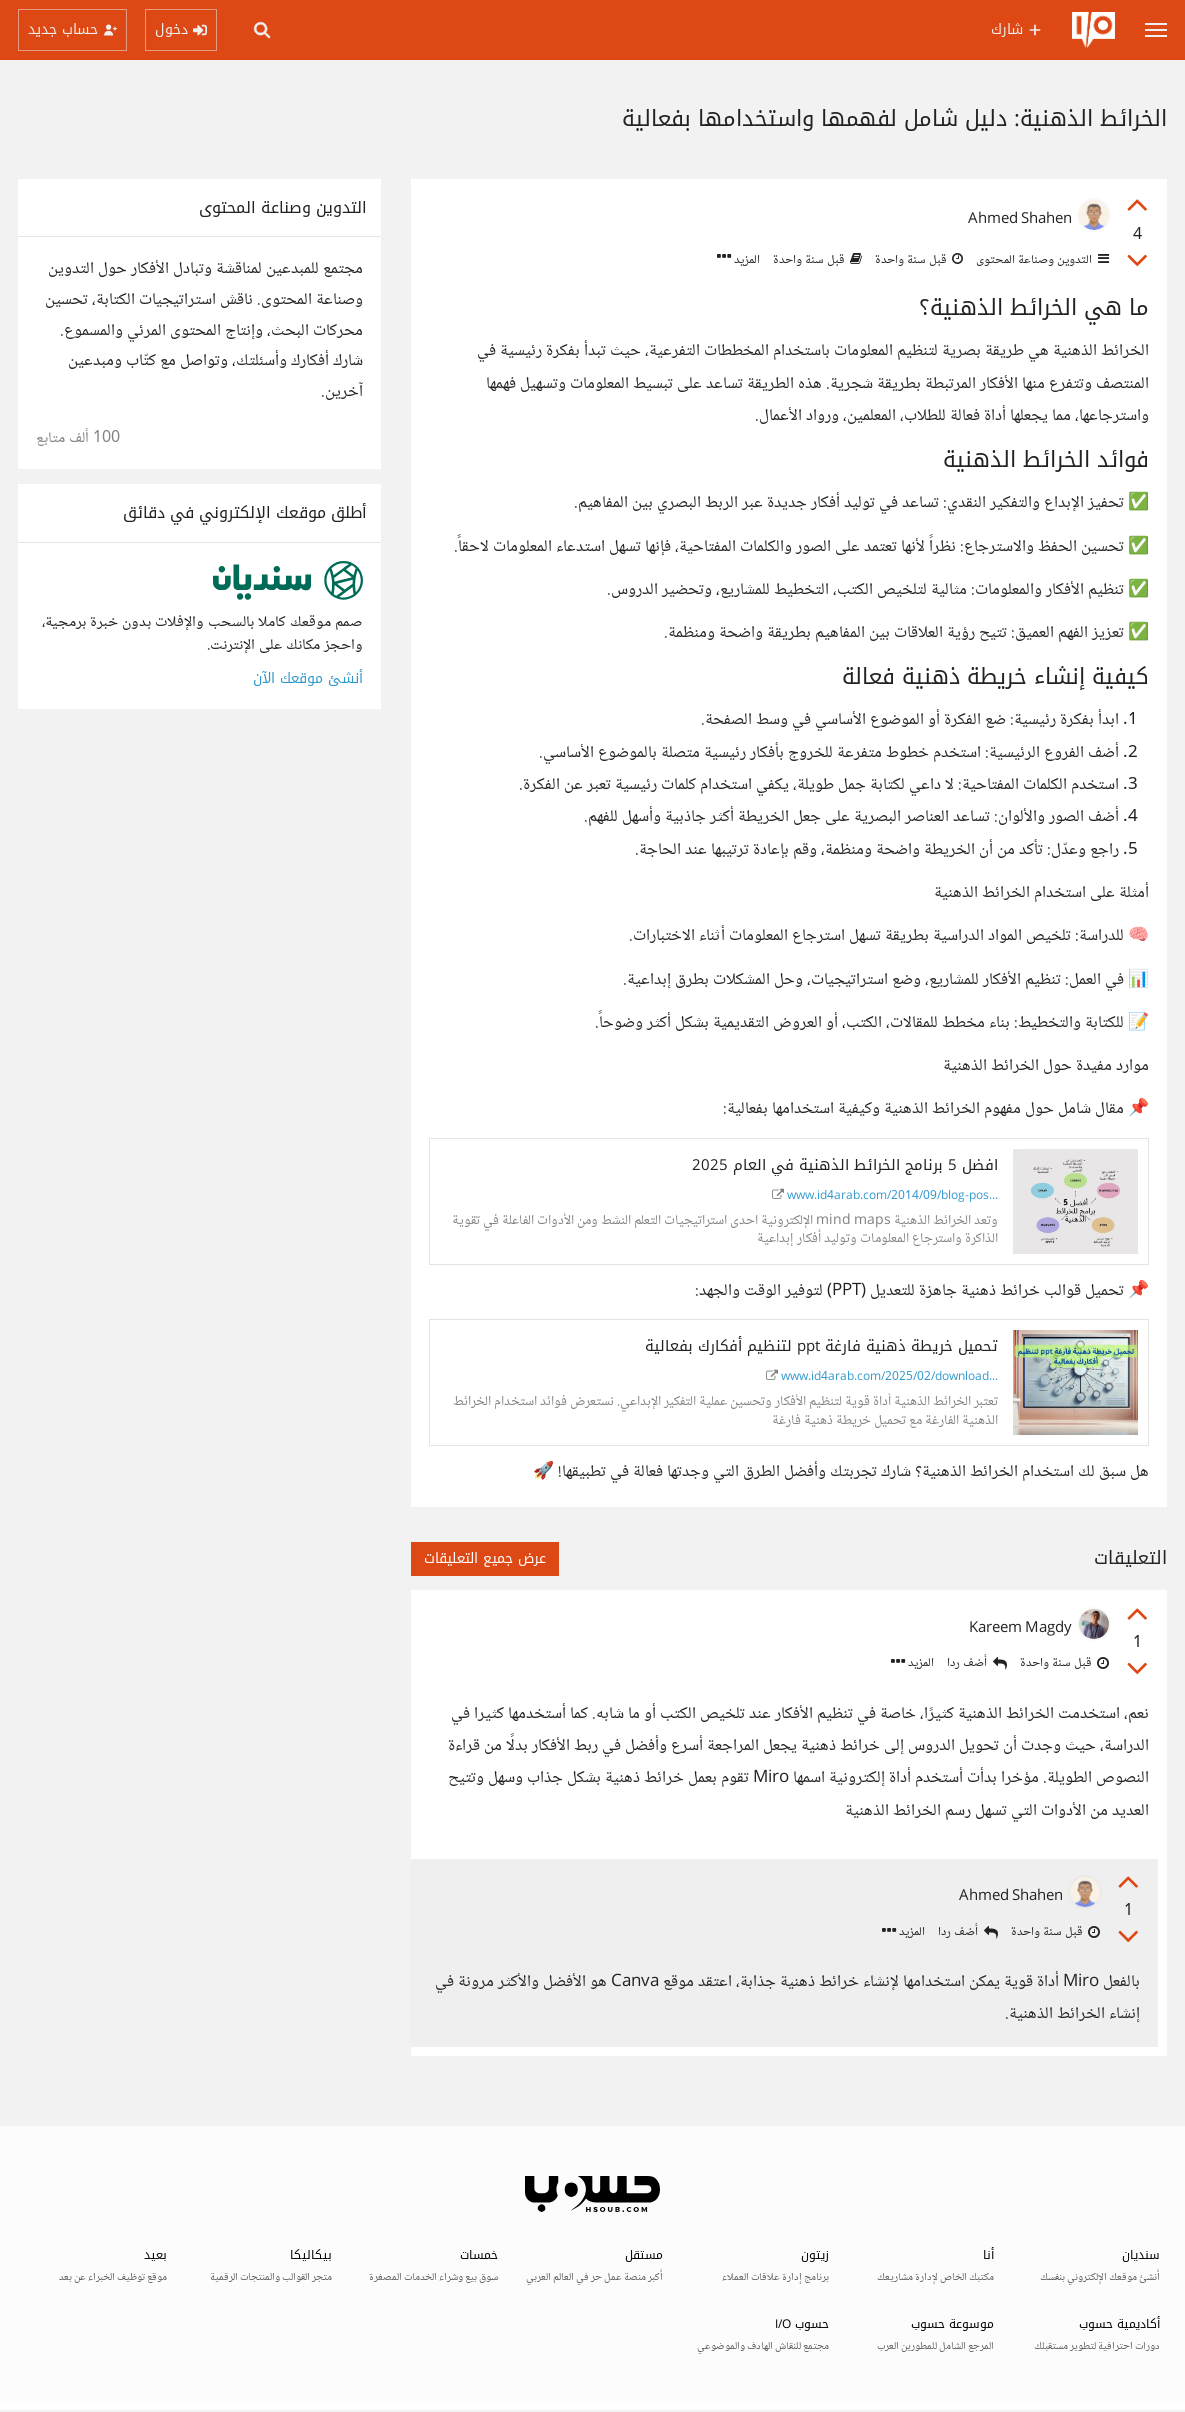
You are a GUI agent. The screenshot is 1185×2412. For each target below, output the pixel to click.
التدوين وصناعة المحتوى (1041, 260)
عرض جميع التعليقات (485, 1558)
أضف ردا (977, 1663)
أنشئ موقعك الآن (308, 678)
